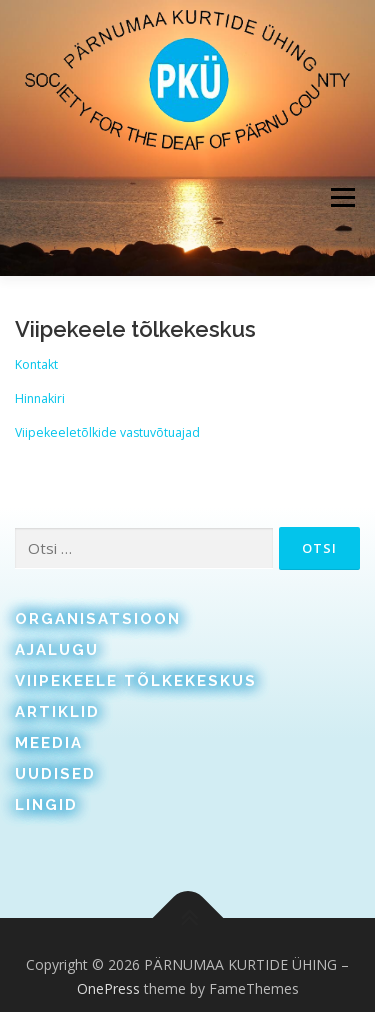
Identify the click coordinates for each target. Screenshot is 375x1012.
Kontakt (36, 364)
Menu (341, 197)
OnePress (108, 988)
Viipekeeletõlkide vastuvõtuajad (107, 432)
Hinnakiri (40, 398)
